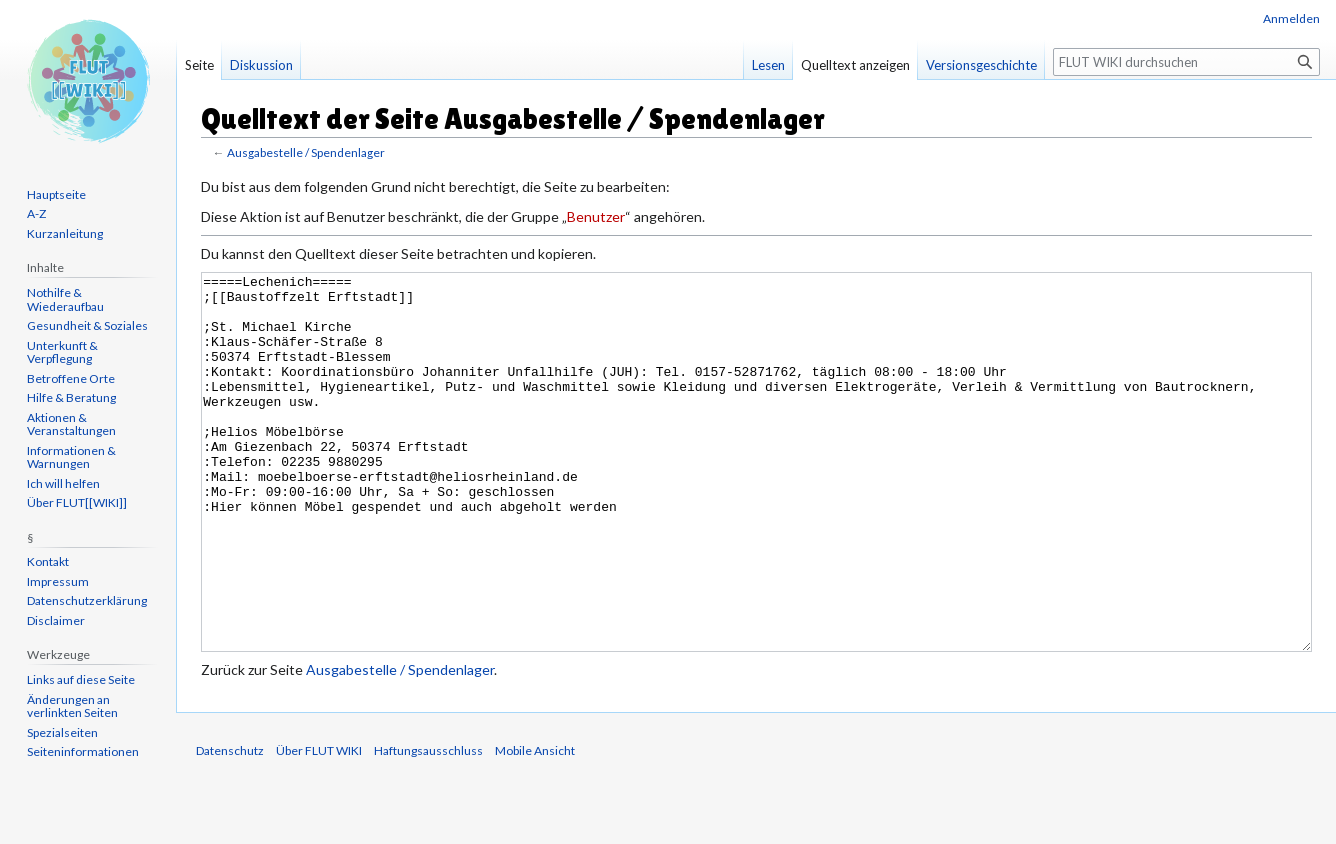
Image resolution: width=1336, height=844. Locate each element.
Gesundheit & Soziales (87, 325)
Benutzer (596, 216)
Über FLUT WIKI (319, 825)
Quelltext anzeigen (855, 65)
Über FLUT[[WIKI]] (77, 502)
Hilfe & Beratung (71, 397)
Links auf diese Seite (81, 679)
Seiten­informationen (83, 751)
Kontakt (48, 561)
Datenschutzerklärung (87, 600)
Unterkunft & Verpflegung (62, 352)
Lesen (768, 65)
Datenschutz (230, 825)
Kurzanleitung (65, 233)
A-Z (36, 213)
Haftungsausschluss (428, 825)
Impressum (58, 581)
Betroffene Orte (71, 378)
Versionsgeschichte (981, 65)
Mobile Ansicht (535, 825)
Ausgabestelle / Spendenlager (306, 152)
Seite (199, 65)
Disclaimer (56, 620)
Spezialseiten (62, 732)
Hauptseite (56, 194)
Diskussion (261, 65)
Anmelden (1291, 18)
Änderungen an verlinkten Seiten (72, 706)
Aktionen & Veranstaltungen (71, 424)
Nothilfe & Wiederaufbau (65, 299)
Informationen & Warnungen (71, 457)
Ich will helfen (63, 483)
